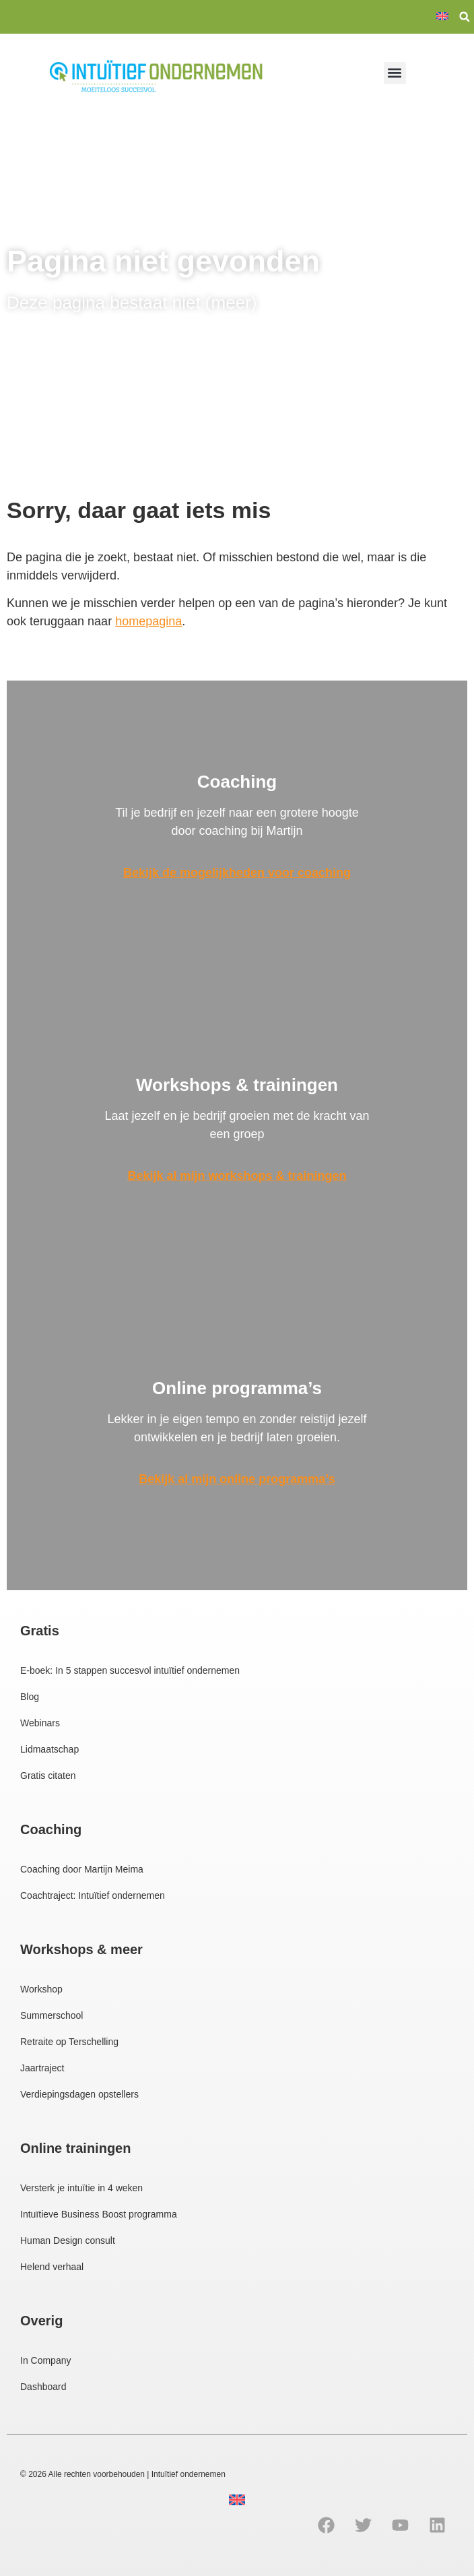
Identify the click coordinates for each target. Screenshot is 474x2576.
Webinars (40, 1723)
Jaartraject (42, 2068)
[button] (464, 16)
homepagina (148, 621)
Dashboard (43, 2386)
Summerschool (51, 2015)
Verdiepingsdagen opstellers (79, 2094)
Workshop (41, 1989)
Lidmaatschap (49, 1749)
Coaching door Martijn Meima (81, 1869)
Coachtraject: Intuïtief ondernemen (92, 1895)
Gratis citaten (47, 1775)
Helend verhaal (51, 2266)
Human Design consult (67, 2240)
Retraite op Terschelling (69, 2041)
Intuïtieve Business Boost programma (98, 2214)
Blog (29, 1696)
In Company (45, 2360)
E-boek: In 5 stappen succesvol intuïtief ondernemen (130, 1670)
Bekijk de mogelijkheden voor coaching (237, 872)
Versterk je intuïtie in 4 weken (81, 2187)
